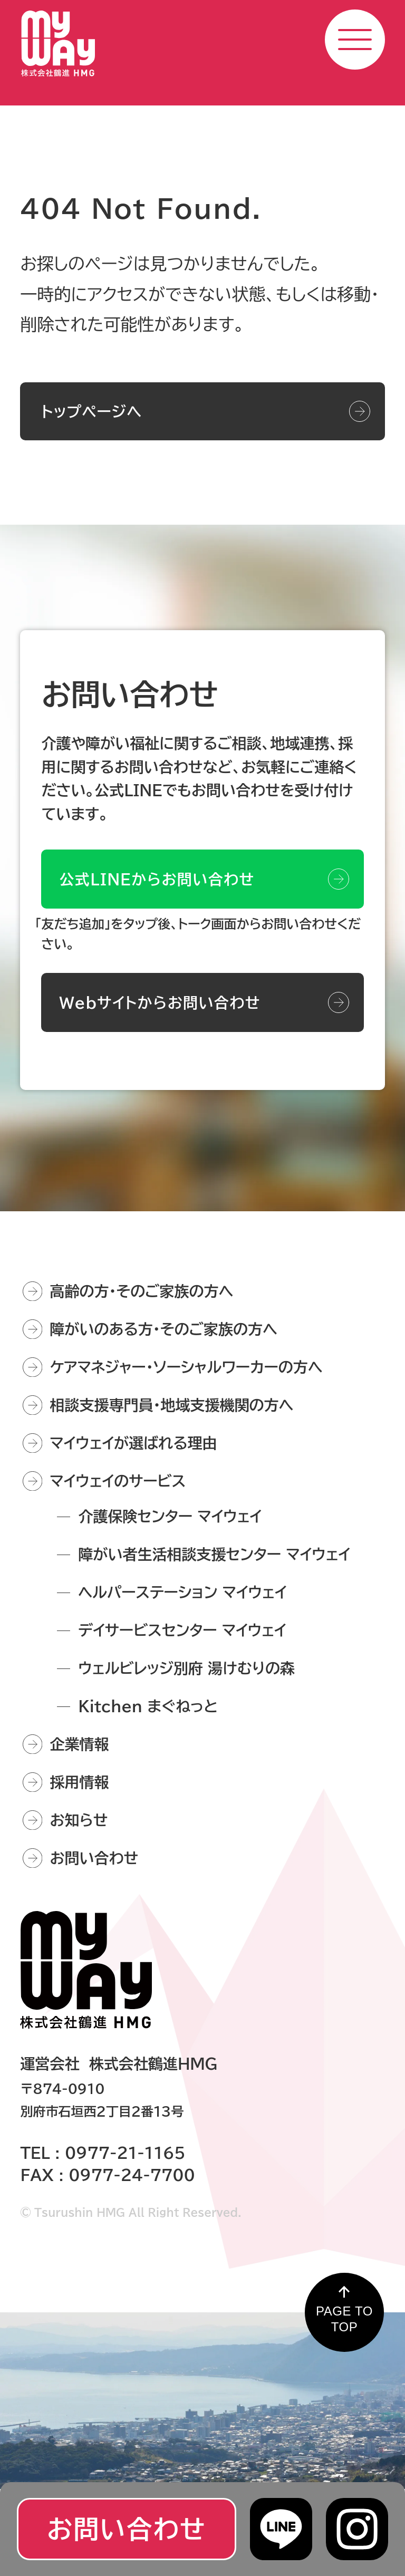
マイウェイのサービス (118, 1480)
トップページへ (91, 411)
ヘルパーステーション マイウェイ (182, 1592)
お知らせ (79, 1819)
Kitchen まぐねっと (148, 1706)
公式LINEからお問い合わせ (156, 890)
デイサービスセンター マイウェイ (182, 1630)
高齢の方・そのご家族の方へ (141, 1291)
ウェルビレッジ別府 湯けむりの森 (186, 1668)
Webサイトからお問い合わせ (159, 1014)
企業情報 (79, 1743)
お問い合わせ (94, 1857)
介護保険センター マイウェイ (170, 1516)
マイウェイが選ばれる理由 (133, 1442)
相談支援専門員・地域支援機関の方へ (171, 1404)
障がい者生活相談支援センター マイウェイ (214, 1554)
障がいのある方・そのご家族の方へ (163, 1328)
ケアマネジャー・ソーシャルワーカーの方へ (186, 1366)
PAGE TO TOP (344, 2319)
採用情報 (79, 1781)
